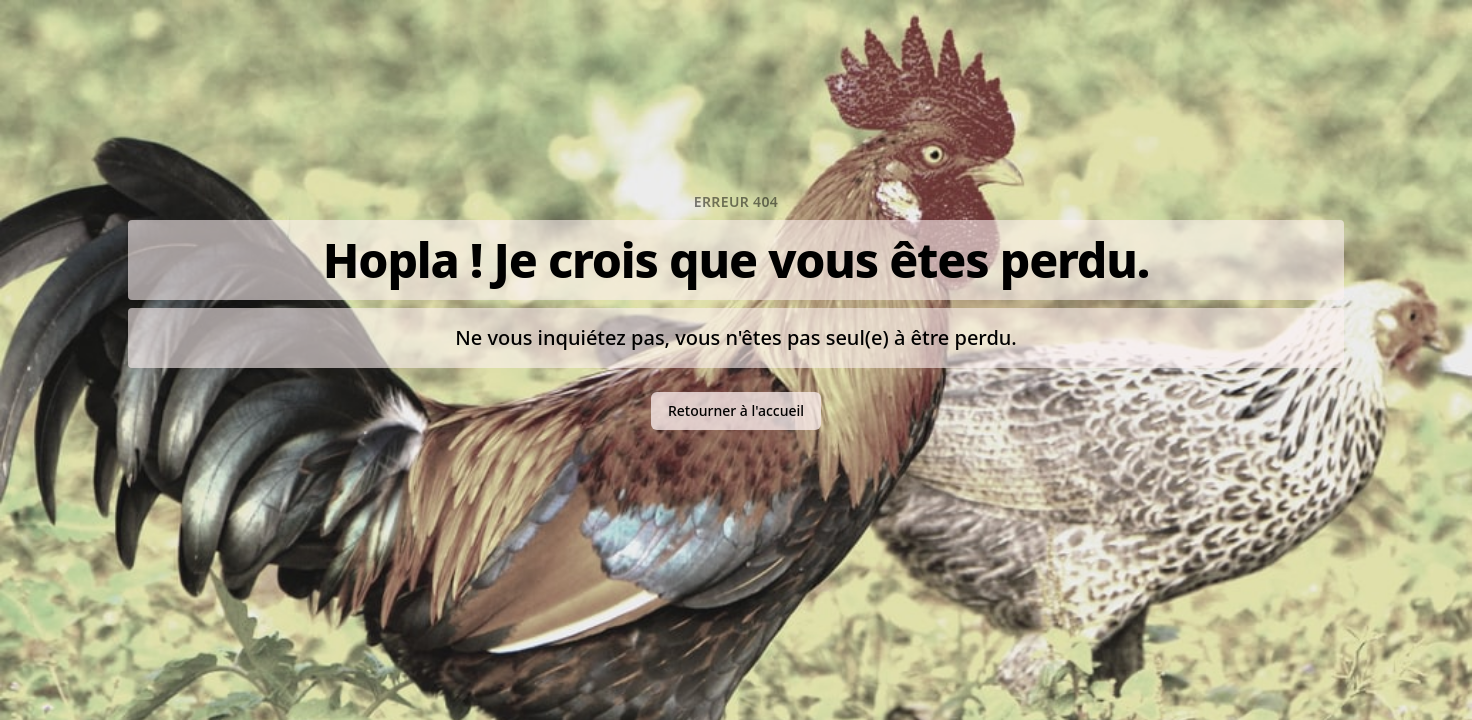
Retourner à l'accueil (736, 410)
